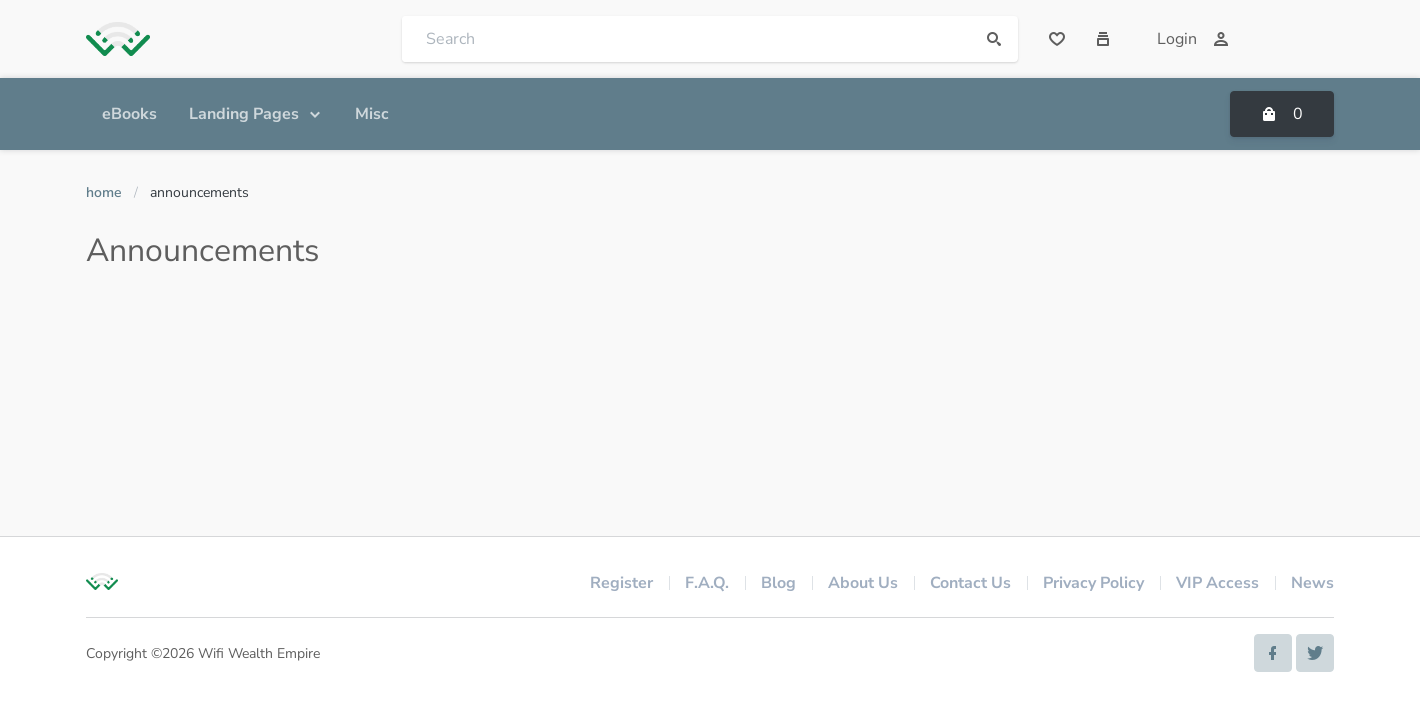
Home (104, 192)
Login (1193, 39)
